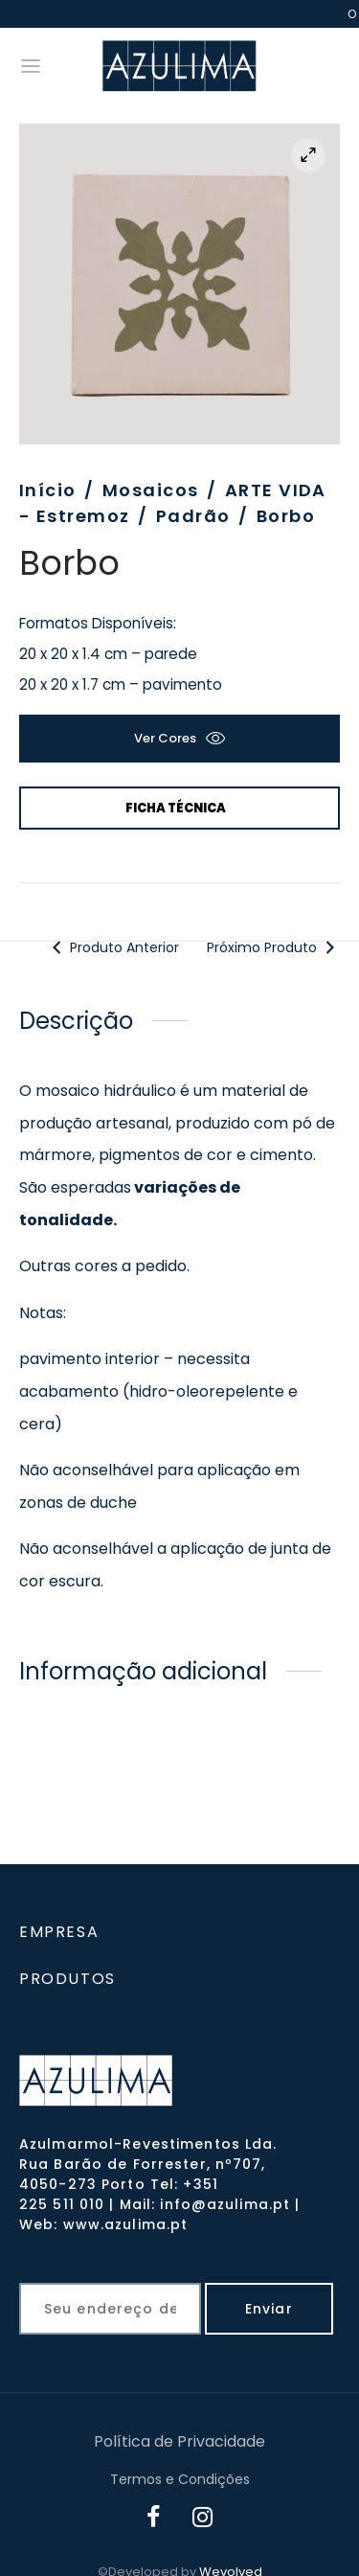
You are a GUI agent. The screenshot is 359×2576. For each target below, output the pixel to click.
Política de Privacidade (179, 2441)
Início (48, 490)
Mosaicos (150, 490)
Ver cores (165, 738)
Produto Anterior (113, 947)
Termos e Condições (180, 2479)
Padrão (193, 516)
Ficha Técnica (175, 808)
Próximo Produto (274, 947)
